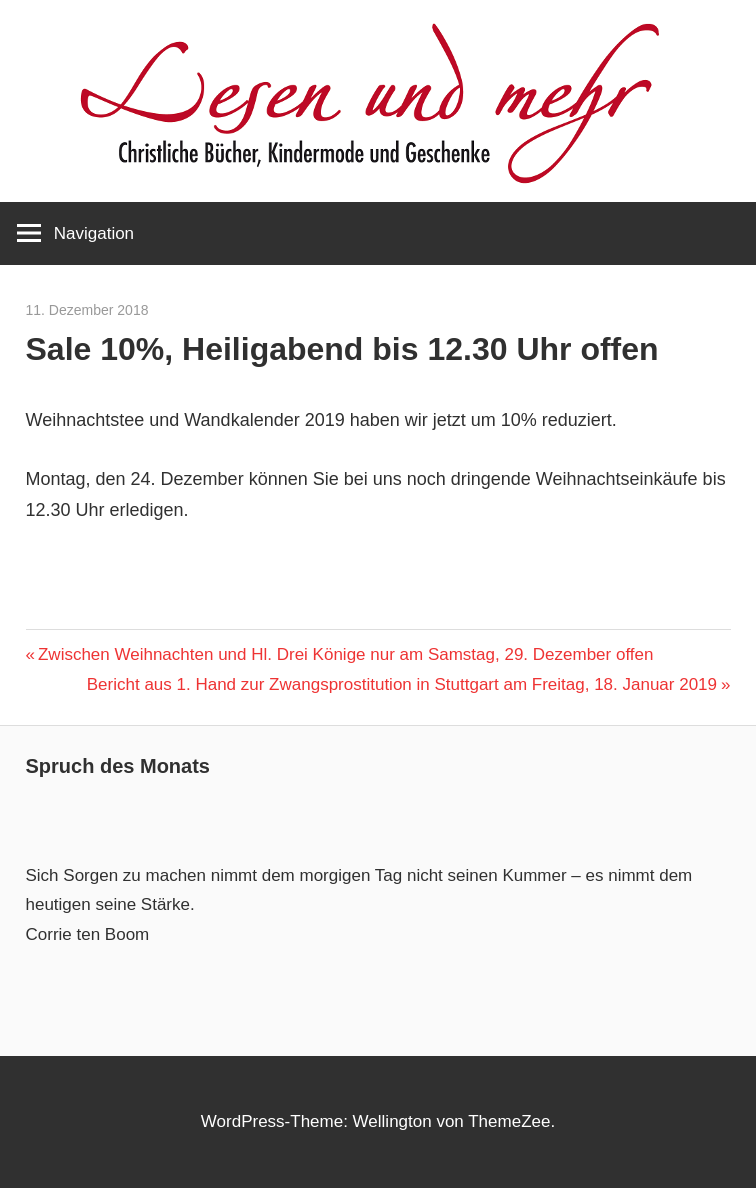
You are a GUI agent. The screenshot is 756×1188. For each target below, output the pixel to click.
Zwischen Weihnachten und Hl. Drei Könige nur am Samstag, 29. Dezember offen (345, 654)
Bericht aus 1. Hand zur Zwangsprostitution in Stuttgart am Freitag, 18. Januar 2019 (402, 684)
